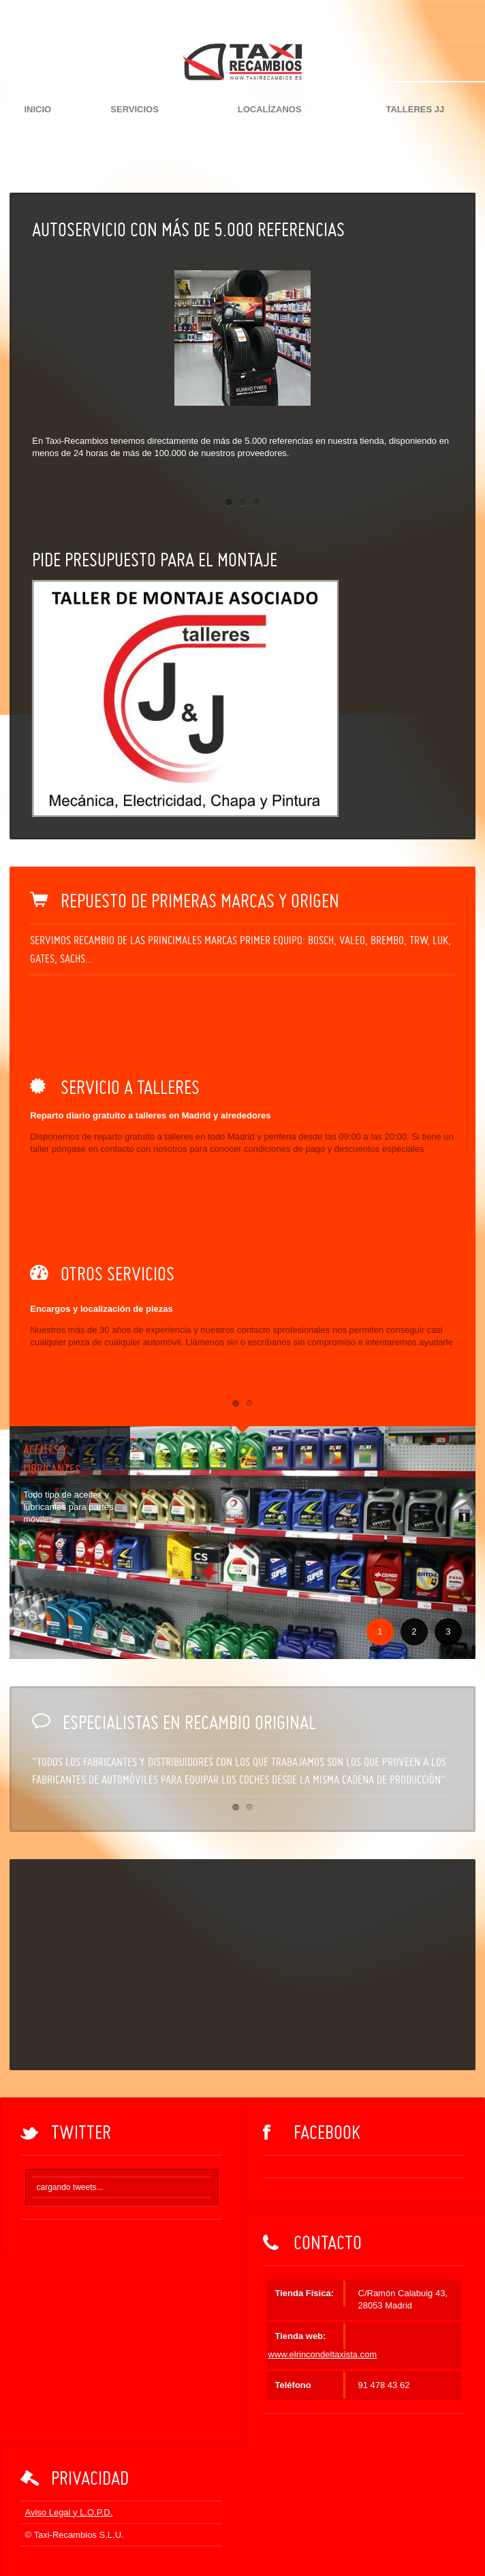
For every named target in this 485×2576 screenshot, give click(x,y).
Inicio (37, 109)
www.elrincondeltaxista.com (322, 2354)
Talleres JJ (415, 109)
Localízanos (270, 109)
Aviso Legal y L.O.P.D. (69, 2512)
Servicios (134, 109)
